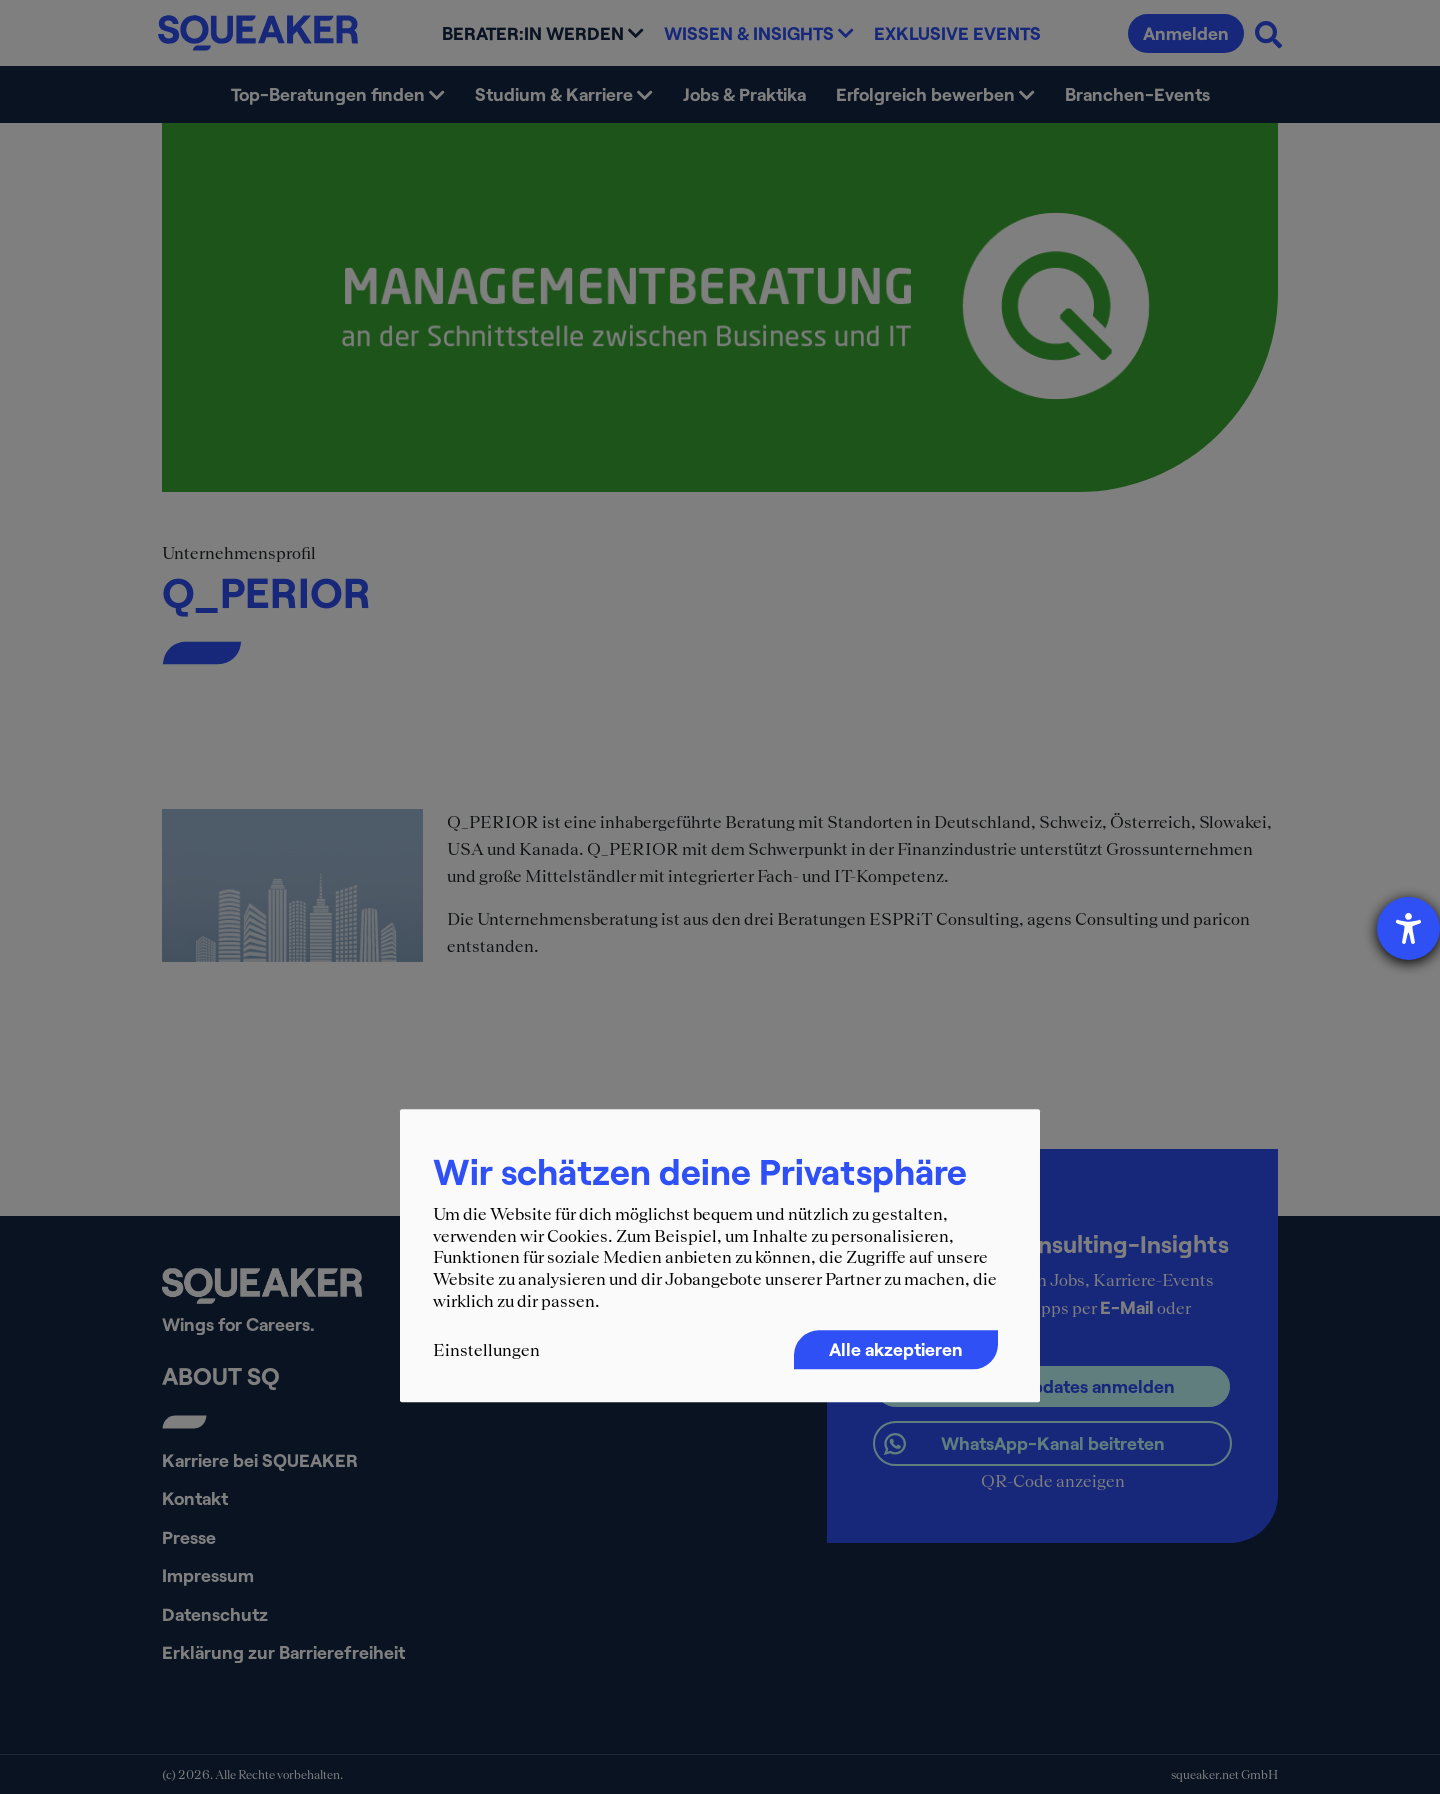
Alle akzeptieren (896, 1349)
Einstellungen (486, 1350)
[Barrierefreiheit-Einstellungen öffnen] (1408, 928)
